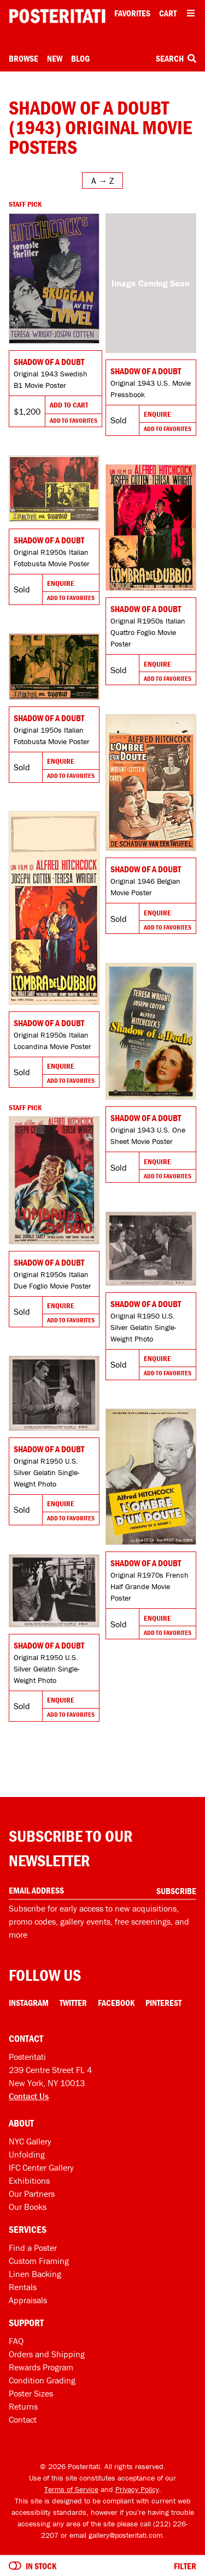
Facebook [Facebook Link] (116, 2002)
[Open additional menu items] (190, 13)
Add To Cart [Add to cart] (69, 405)
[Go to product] (54, 278)
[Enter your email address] (102, 1891)
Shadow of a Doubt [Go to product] (49, 361)
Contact (23, 2419)
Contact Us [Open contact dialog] (29, 2095)
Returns (23, 2406)
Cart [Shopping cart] (168, 13)
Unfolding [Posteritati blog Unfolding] (27, 2154)
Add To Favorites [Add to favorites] (73, 420)
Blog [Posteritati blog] (80, 58)
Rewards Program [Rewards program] (41, 2367)
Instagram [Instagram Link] (29, 2002)
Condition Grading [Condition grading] (42, 2380)
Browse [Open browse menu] (23, 58)
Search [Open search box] (176, 58)
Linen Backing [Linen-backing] (35, 2273)
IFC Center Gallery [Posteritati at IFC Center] (41, 2167)
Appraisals (28, 2300)
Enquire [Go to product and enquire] (157, 414)
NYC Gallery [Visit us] (30, 2141)
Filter (185, 2565)
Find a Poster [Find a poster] (33, 2247)
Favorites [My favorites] (132, 13)
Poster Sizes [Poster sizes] (31, 2393)
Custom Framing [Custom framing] (39, 2260)
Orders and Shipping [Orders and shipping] (47, 2354)
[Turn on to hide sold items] (15, 2565)
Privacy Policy (137, 2489)
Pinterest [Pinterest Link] (163, 2002)
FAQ (16, 2340)
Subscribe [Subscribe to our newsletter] (176, 1890)
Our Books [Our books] (27, 2206)
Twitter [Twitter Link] (73, 2002)
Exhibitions (29, 2180)
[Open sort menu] (102, 180)
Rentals (23, 2286)
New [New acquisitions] (54, 58)
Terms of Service (71, 2489)
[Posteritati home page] (57, 16)
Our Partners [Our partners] (32, 2193)
